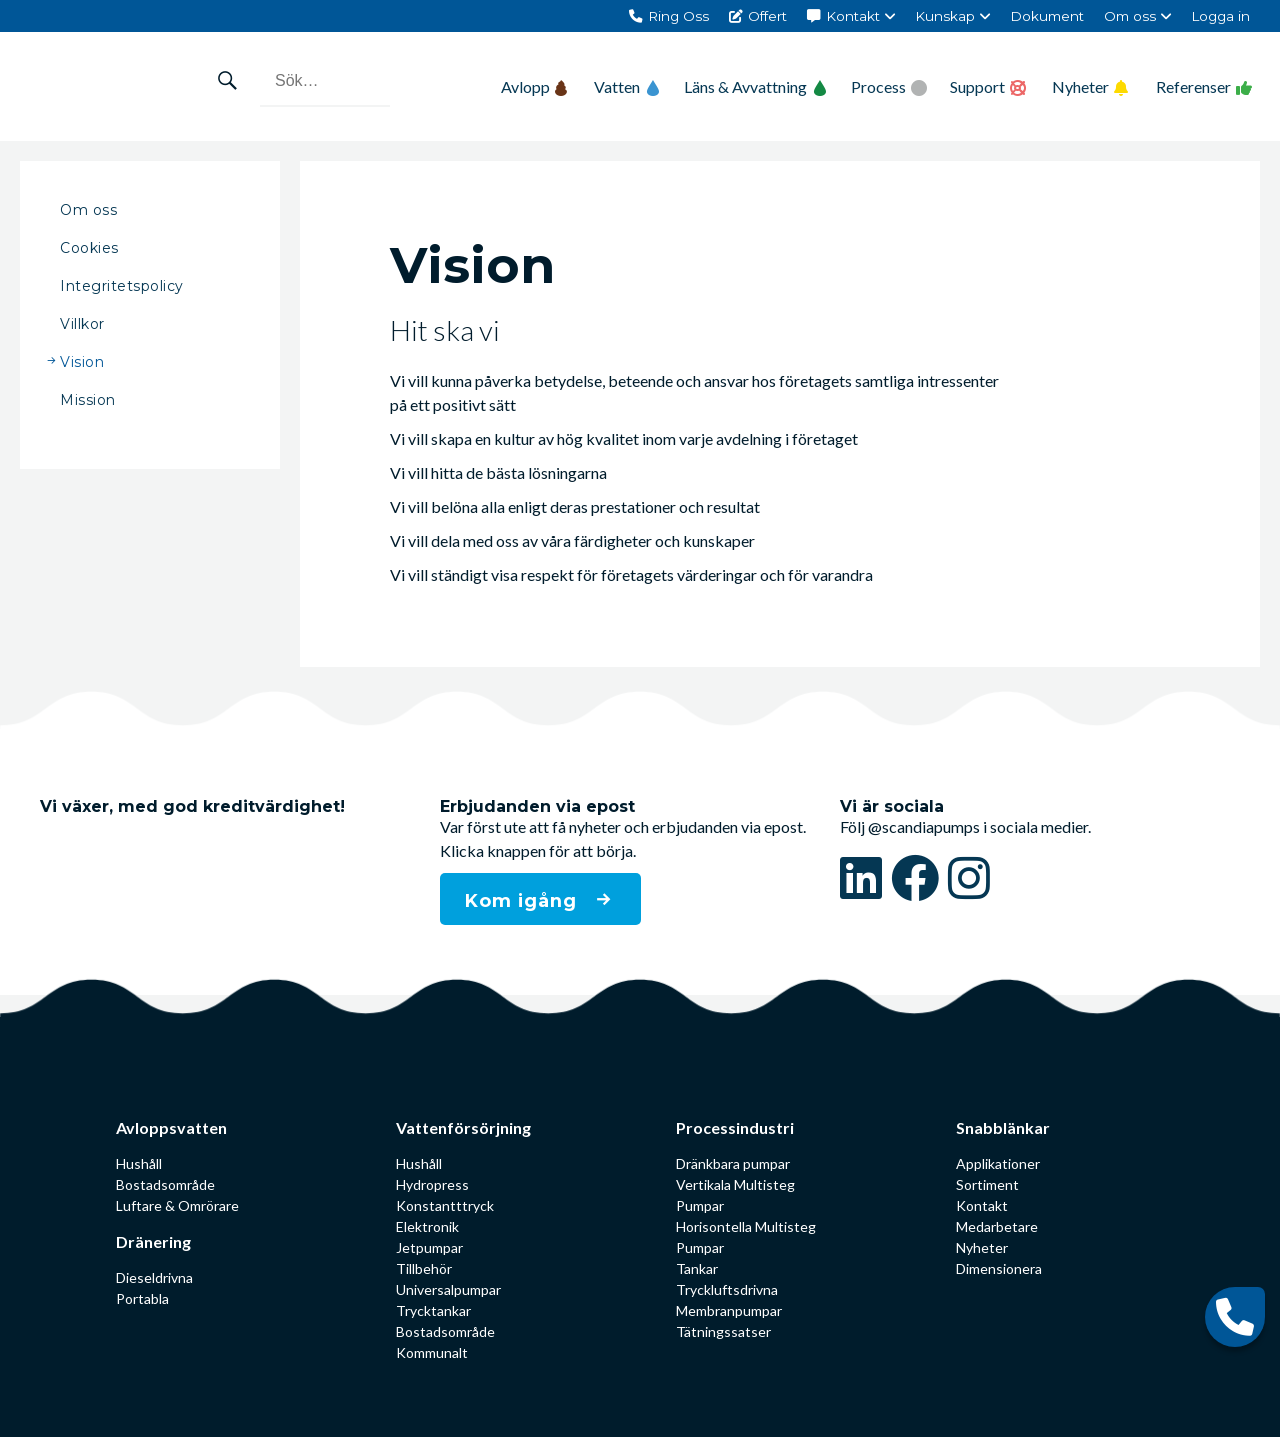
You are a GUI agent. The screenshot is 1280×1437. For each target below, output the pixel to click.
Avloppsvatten (171, 1127)
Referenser (1193, 86)
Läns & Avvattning (755, 86)
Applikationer (998, 1163)
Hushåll (139, 1163)
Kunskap (945, 16)
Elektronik (427, 1226)
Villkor (82, 324)
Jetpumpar (429, 1247)
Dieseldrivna (154, 1277)
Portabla (142, 1298)
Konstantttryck (445, 1205)
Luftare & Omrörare (177, 1205)
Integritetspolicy (122, 286)
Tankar (697, 1268)
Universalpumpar (448, 1289)
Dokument (1047, 16)
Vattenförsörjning (463, 1127)
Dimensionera (999, 1268)
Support (977, 86)
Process (878, 86)
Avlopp (534, 86)
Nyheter (1080, 86)
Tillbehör (424, 1268)
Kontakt (853, 16)
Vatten (627, 86)
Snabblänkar (1003, 1127)
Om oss (1130, 16)
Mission (88, 400)
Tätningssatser (723, 1331)
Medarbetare (997, 1226)
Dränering (153, 1241)
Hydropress (432, 1184)
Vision (82, 362)
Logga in (1220, 16)
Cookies (89, 248)
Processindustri (735, 1127)
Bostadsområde (165, 1184)
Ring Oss (678, 16)
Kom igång (524, 901)
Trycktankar (433, 1310)
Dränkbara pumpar (733, 1163)
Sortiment (987, 1184)
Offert (767, 16)
